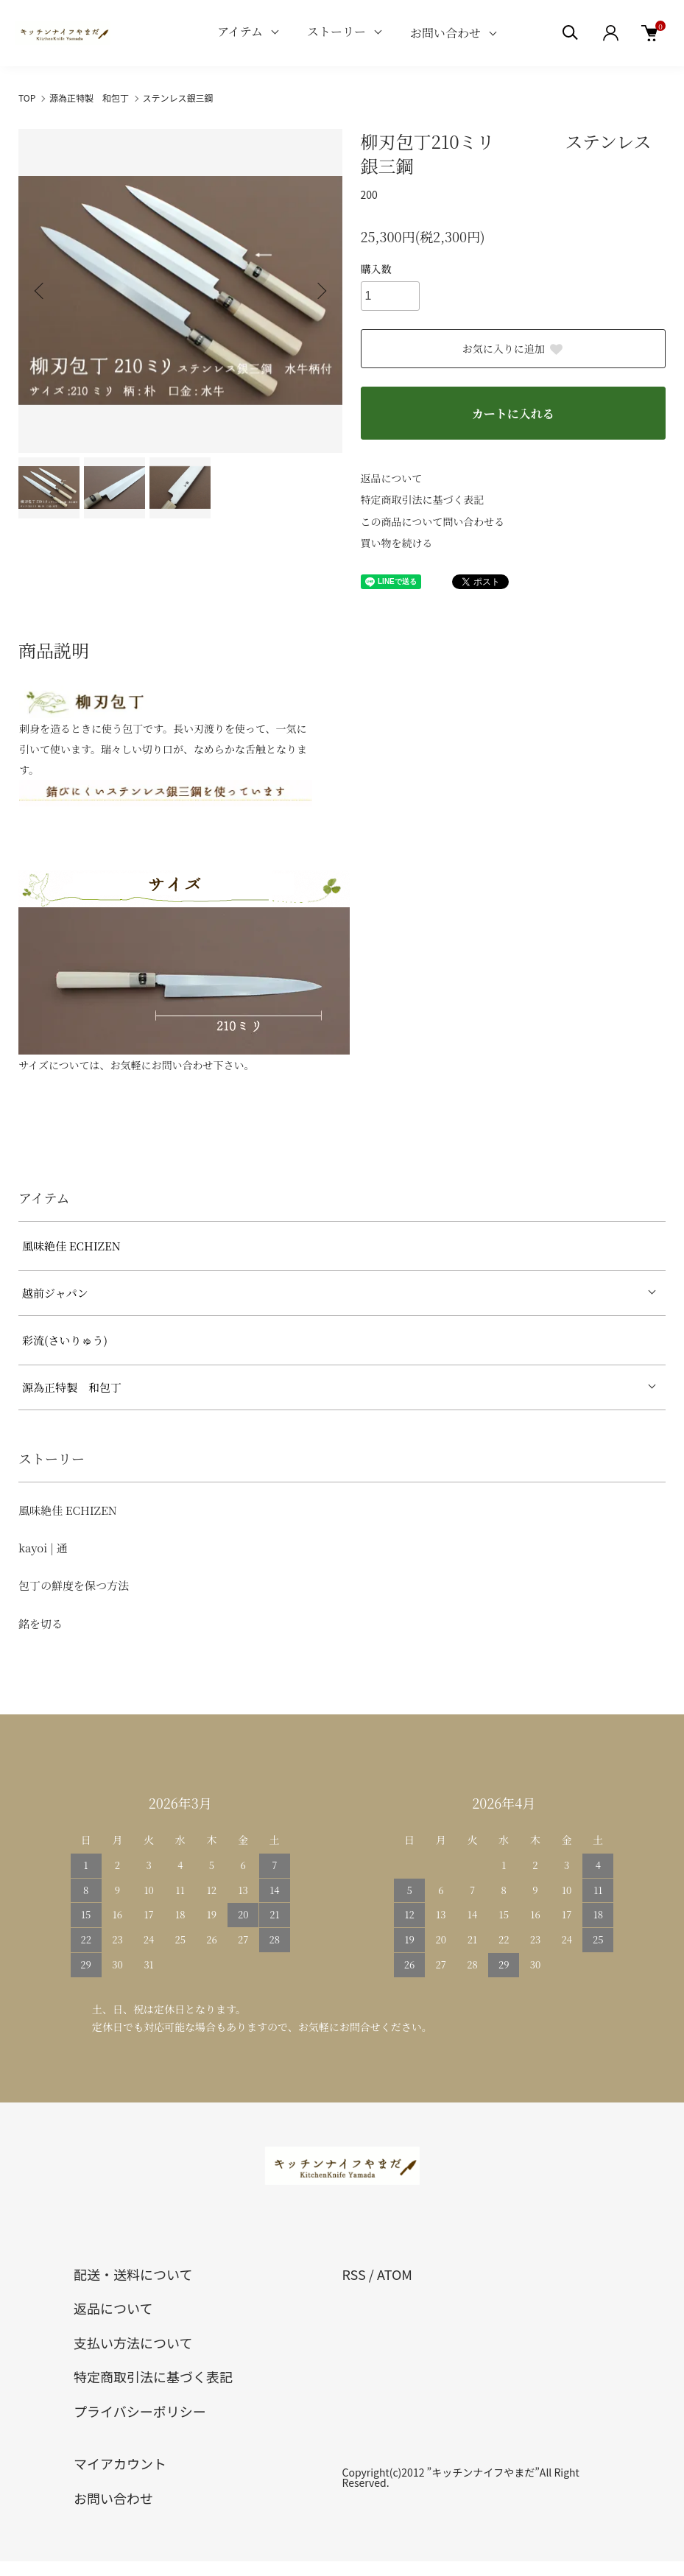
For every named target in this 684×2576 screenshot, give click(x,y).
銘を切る (40, 1623)
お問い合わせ (445, 32)
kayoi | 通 (43, 1547)
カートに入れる (513, 413)
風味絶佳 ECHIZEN (71, 1245)
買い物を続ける (397, 542)
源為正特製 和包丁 (89, 97)
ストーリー (336, 31)
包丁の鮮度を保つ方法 (73, 1585)
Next (320, 291)
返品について (392, 478)
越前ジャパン (55, 1293)
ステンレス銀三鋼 (178, 97)
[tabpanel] (174, 1130)
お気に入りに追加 (513, 348)
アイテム (240, 31)
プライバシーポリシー (140, 2411)
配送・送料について (133, 2274)
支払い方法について (133, 2342)
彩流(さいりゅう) (64, 1340)
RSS (354, 2274)
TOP (26, 97)
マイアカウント (120, 2463)
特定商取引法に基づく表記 (422, 499)
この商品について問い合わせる (433, 521)
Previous (40, 291)
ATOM (394, 2274)
